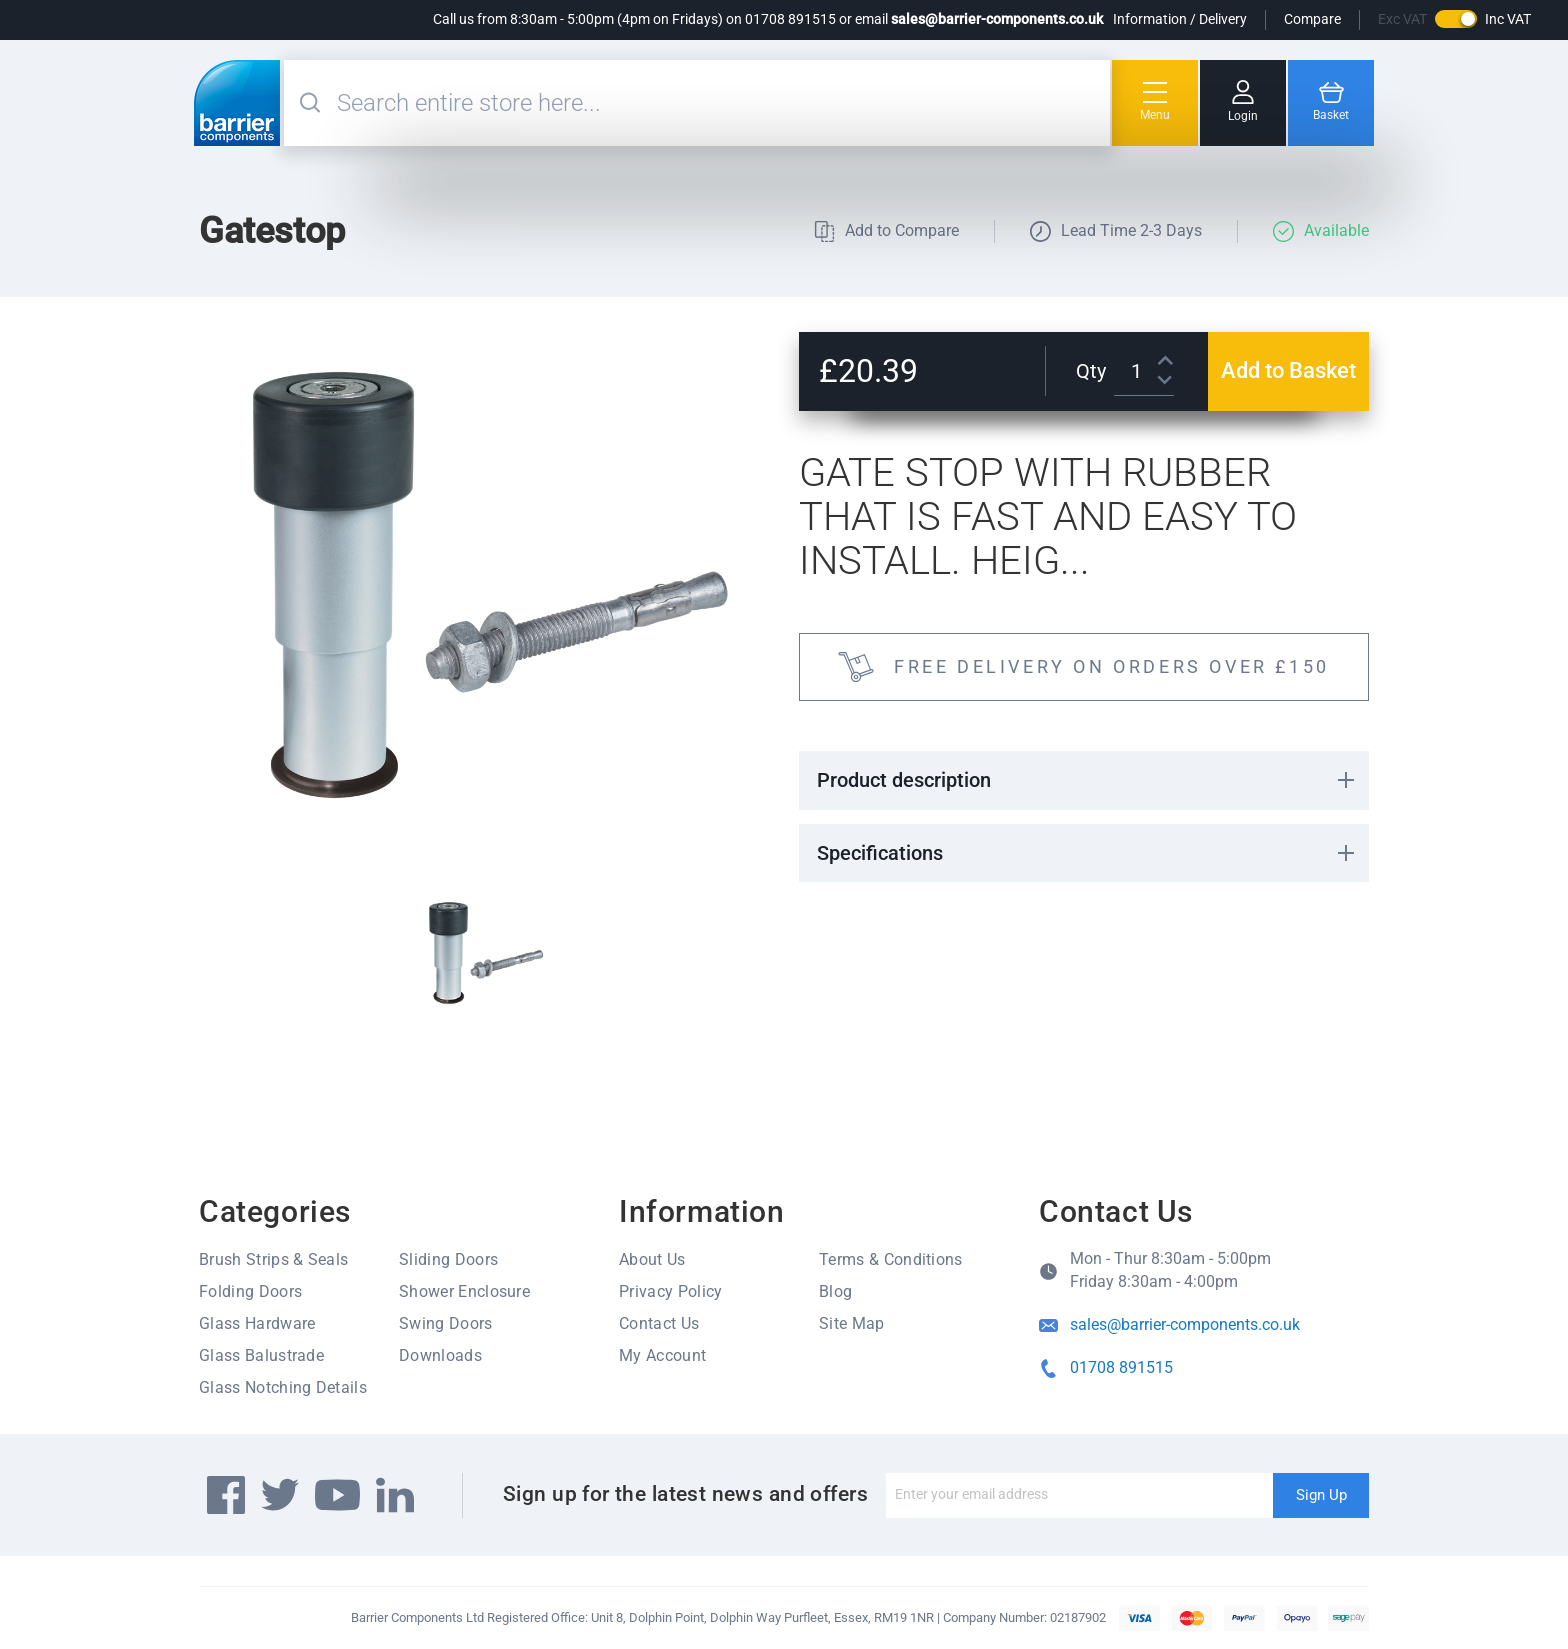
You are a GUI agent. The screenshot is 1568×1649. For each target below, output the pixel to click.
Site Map (852, 1323)
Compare (1312, 19)
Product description (904, 780)
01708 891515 (1121, 1367)
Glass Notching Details (283, 1387)
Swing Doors (446, 1323)
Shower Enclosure (464, 1291)
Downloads (440, 1355)
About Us (652, 1259)
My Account (662, 1355)
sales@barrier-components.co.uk (997, 19)
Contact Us (659, 1323)
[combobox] (721, 103)
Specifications (880, 853)
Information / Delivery (1180, 19)
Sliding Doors (448, 1259)
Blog (835, 1291)
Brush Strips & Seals (273, 1259)
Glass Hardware (257, 1323)
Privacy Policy (670, 1291)
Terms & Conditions (891, 1259)
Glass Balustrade (261, 1355)
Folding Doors (250, 1291)
